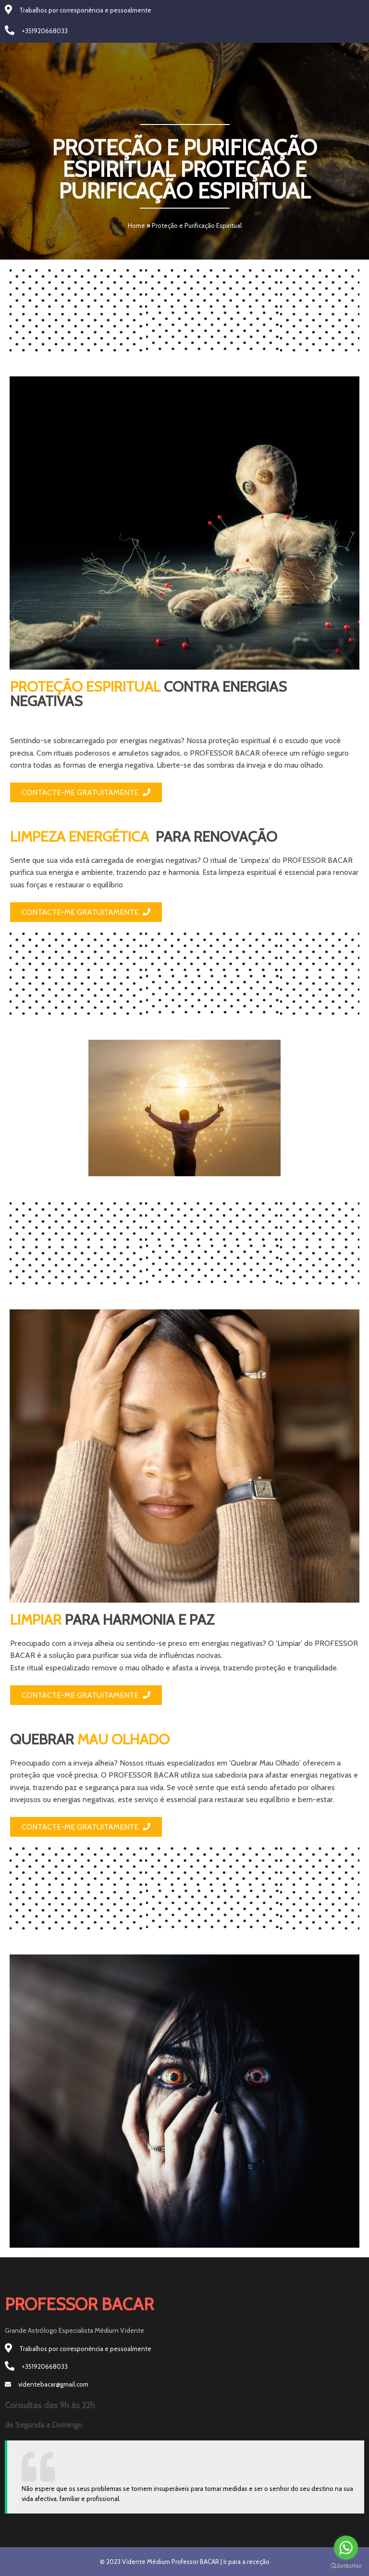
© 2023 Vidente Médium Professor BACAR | (161, 2561)
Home (136, 225)
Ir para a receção (246, 2561)
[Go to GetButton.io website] (346, 2566)
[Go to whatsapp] (346, 2548)
